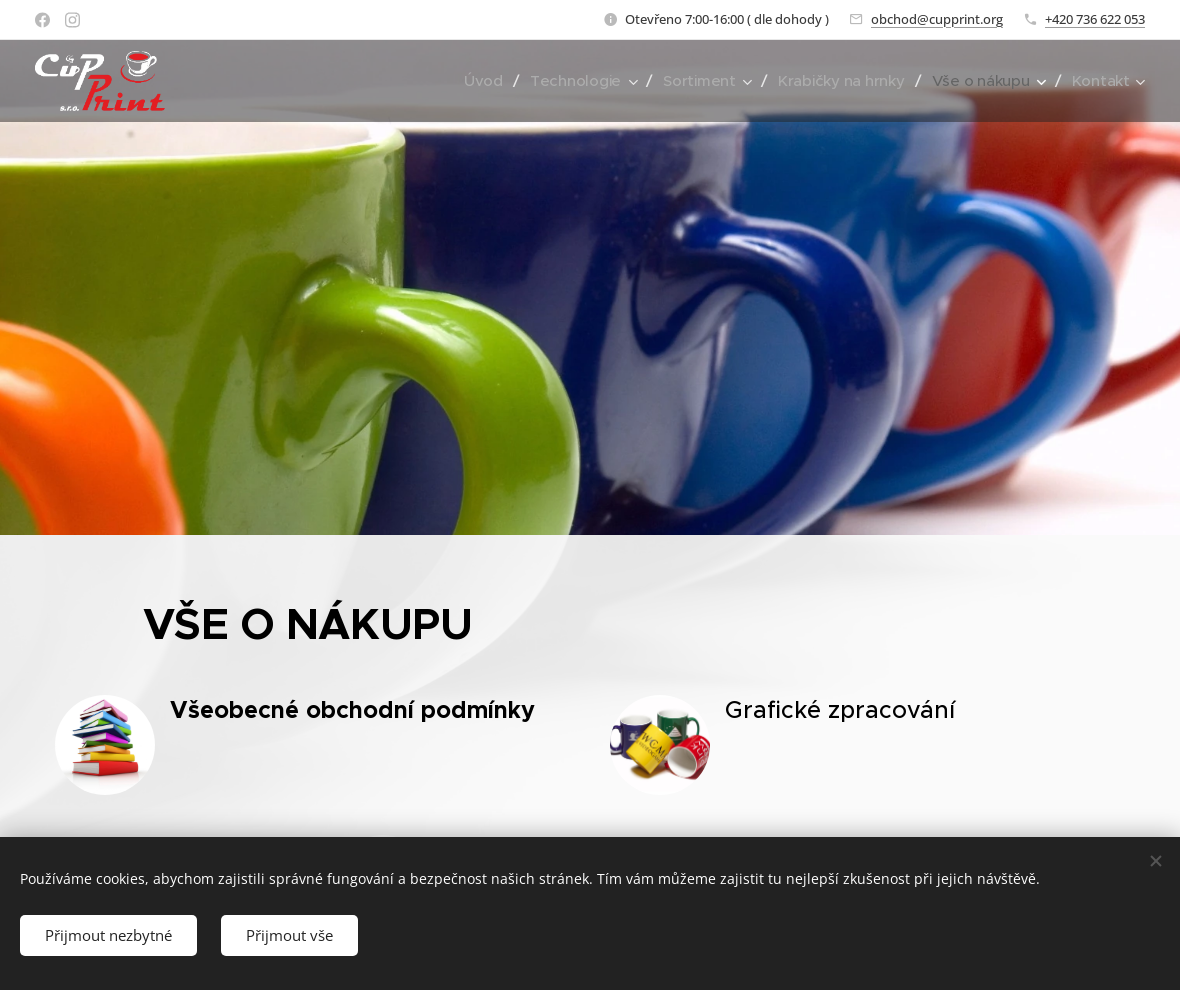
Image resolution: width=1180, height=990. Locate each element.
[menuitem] (475, 81)
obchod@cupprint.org (937, 19)
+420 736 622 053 (1095, 19)
